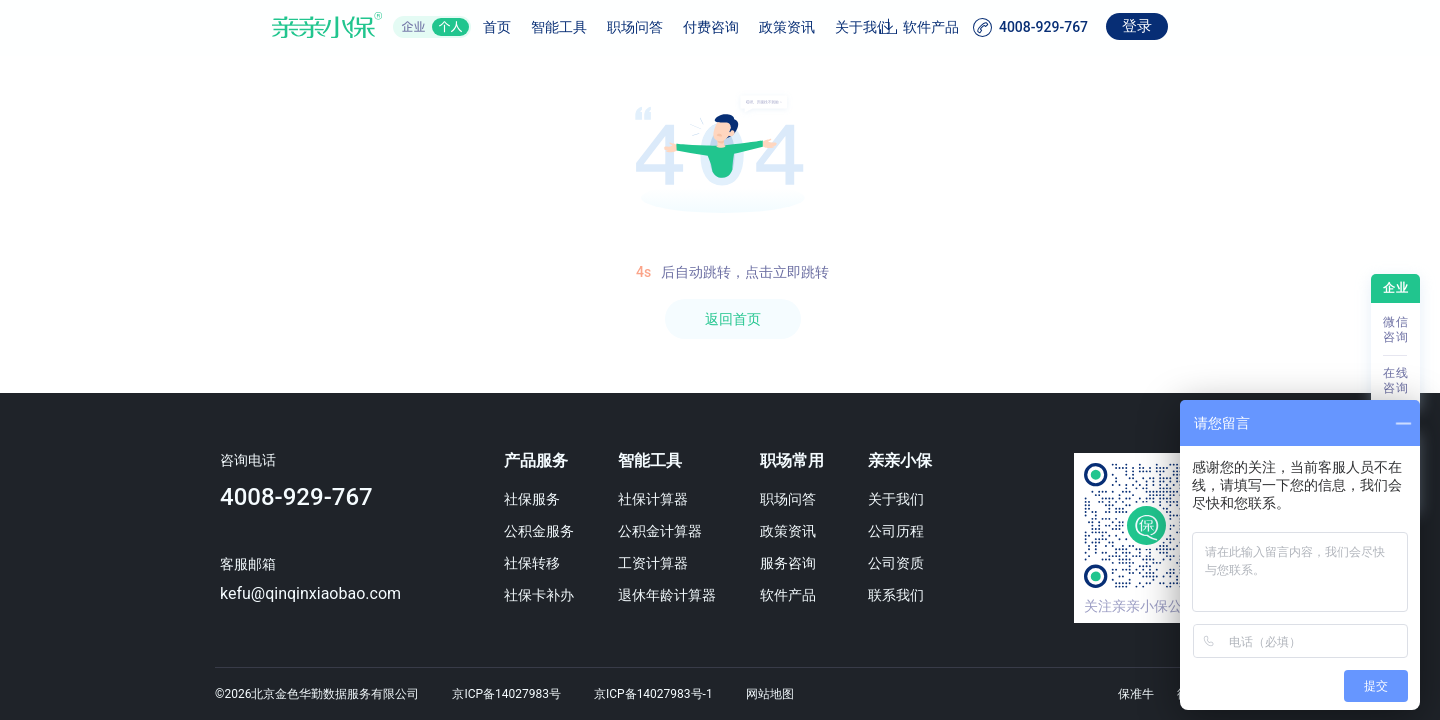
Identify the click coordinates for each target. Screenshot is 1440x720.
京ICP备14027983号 (506, 694)
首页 (447, 27)
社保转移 (536, 563)
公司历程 (921, 531)
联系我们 (921, 595)
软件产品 (981, 27)
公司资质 (921, 563)
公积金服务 (543, 531)
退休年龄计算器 (678, 595)
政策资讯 (737, 27)
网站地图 (770, 694)
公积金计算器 (671, 531)
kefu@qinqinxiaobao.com (304, 593)
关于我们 (813, 27)
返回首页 (733, 319)
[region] (720, 388)
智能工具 (509, 27)
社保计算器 (664, 499)
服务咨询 (806, 563)
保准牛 (1136, 694)
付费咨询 (661, 27)
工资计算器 (664, 563)
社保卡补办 (543, 595)
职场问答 (585, 27)
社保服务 (536, 499)
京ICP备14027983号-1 (653, 694)
